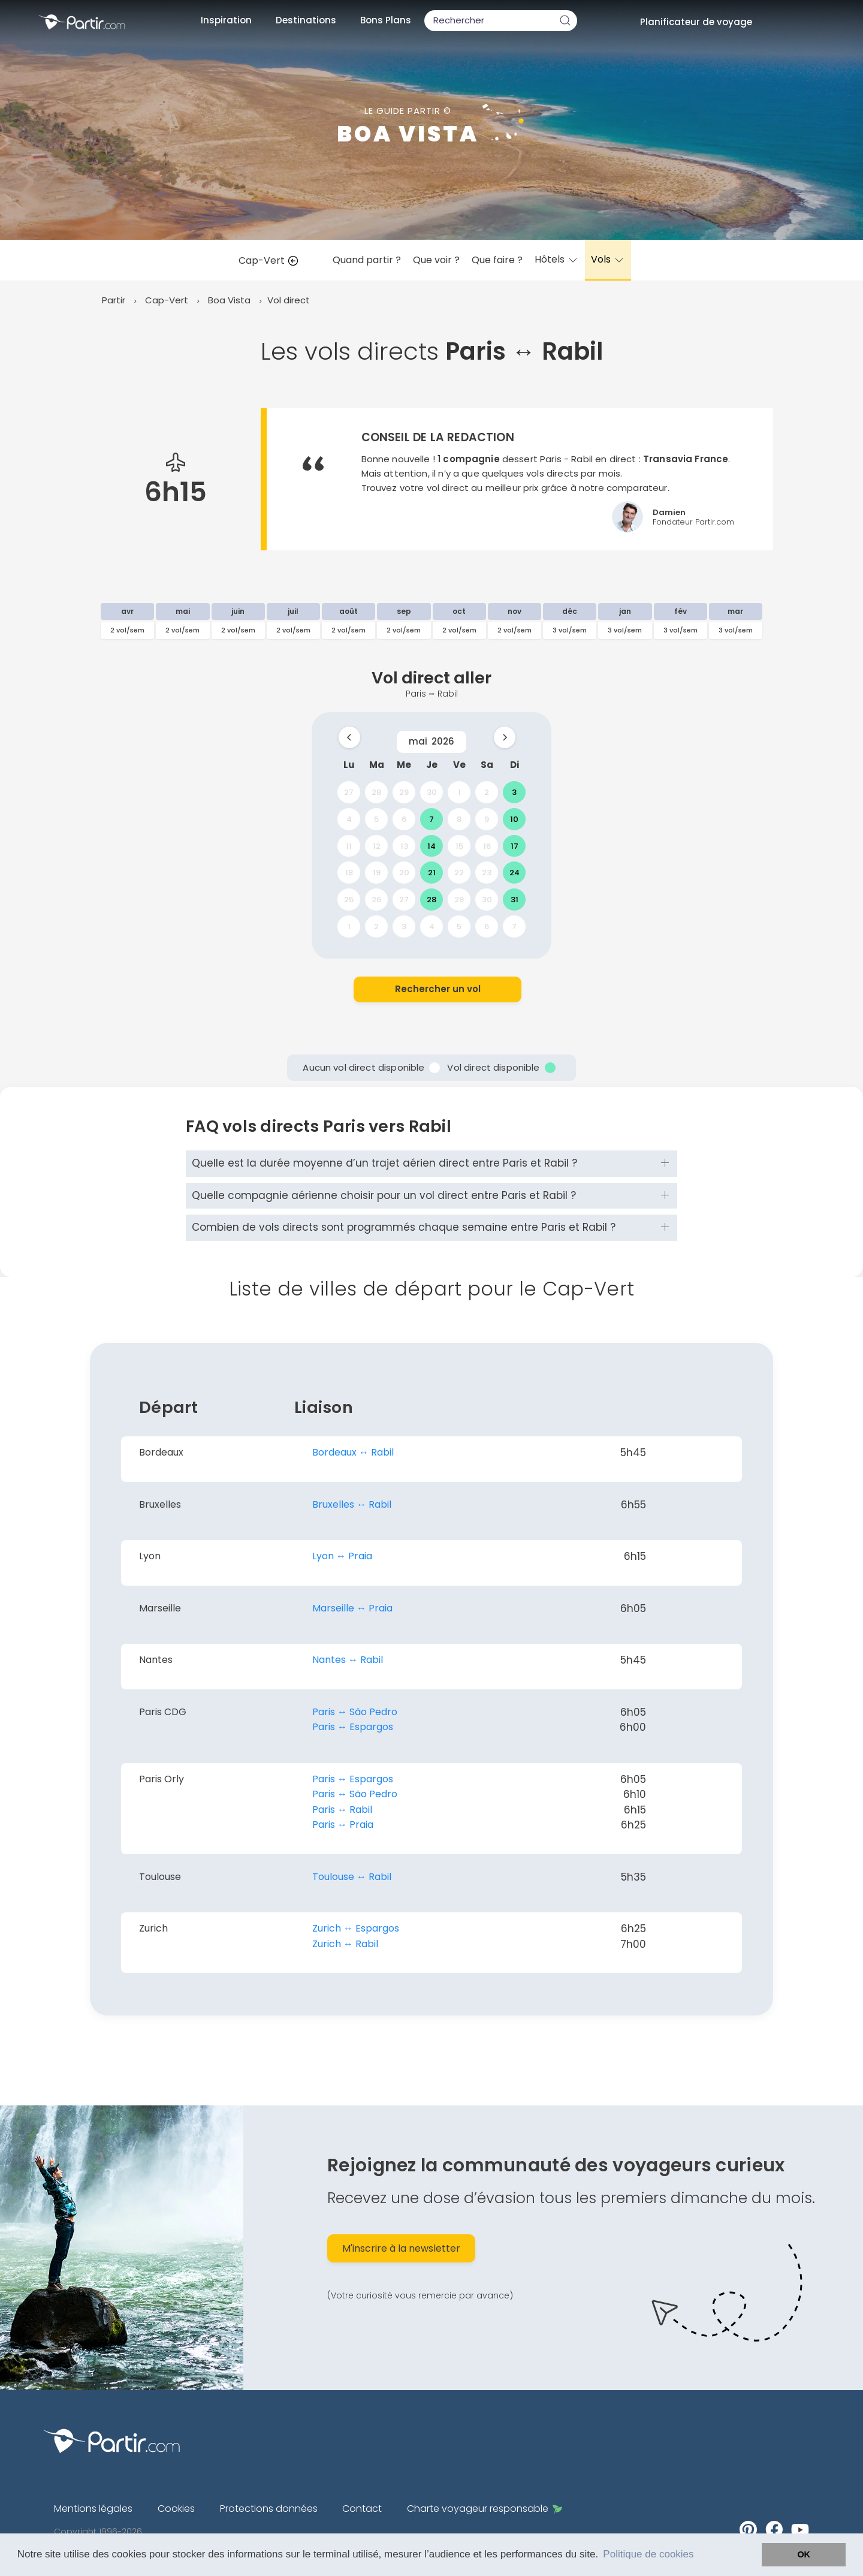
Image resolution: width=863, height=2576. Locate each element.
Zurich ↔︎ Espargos (355, 1928)
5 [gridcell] (376, 818)
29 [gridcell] (404, 792)
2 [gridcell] (486, 792)
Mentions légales (93, 2508)
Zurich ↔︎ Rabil (345, 1944)
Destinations (306, 20)
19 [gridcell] (377, 872)
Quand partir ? (367, 260)
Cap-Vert (271, 260)
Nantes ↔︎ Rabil (347, 1660)
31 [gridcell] (514, 899)
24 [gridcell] (514, 872)
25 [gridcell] (349, 899)
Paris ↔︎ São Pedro (354, 1712)
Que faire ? (497, 260)
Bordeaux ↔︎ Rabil (353, 1452)
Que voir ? (436, 260)
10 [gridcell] (514, 818)
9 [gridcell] (486, 818)
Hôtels (557, 259)
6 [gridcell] (404, 818)
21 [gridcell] (432, 872)
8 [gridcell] (459, 818)
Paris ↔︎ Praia (342, 1824)
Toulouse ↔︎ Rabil (351, 1877)
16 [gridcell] (487, 845)
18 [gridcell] (349, 872)
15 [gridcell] (459, 845)
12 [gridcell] (377, 845)
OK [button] (803, 2554)
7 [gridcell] (431, 818)
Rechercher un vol (438, 989)
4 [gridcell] (349, 818)
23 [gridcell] (486, 872)
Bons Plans (385, 20)
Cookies (176, 2508)
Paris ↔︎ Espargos (352, 1727)
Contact (362, 2508)
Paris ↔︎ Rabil (342, 1809)
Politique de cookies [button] (648, 2554)
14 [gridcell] (431, 845)
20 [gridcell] (404, 872)
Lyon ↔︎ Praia (342, 1556)
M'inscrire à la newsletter (401, 2248)
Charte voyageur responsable (484, 2508)
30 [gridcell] (432, 792)
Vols (608, 259)
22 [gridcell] (459, 872)
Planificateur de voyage (696, 22)
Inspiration (226, 20)
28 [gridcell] (376, 792)
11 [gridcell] (349, 845)
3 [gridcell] (514, 792)
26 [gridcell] (376, 899)
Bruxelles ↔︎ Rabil (351, 1504)
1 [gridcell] (459, 792)
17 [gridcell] (514, 845)
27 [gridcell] (349, 792)
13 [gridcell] (404, 845)
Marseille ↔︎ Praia (352, 1608)
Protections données (269, 2508)
